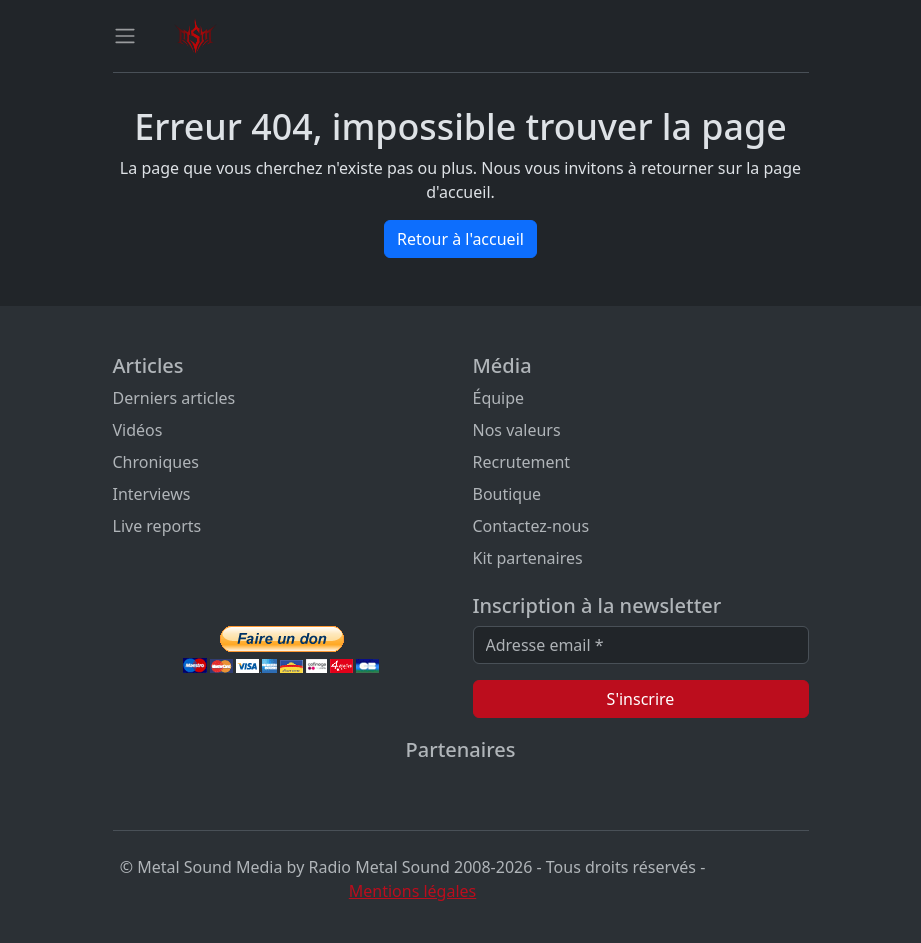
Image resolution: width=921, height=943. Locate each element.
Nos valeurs (517, 430)
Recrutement (522, 462)
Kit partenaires (528, 558)
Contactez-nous (531, 526)
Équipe (499, 398)
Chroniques (156, 462)
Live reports (157, 526)
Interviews (152, 494)
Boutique (507, 494)
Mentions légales (413, 891)
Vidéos (138, 430)
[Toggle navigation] (125, 36)
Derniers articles (174, 398)
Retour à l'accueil (460, 239)
